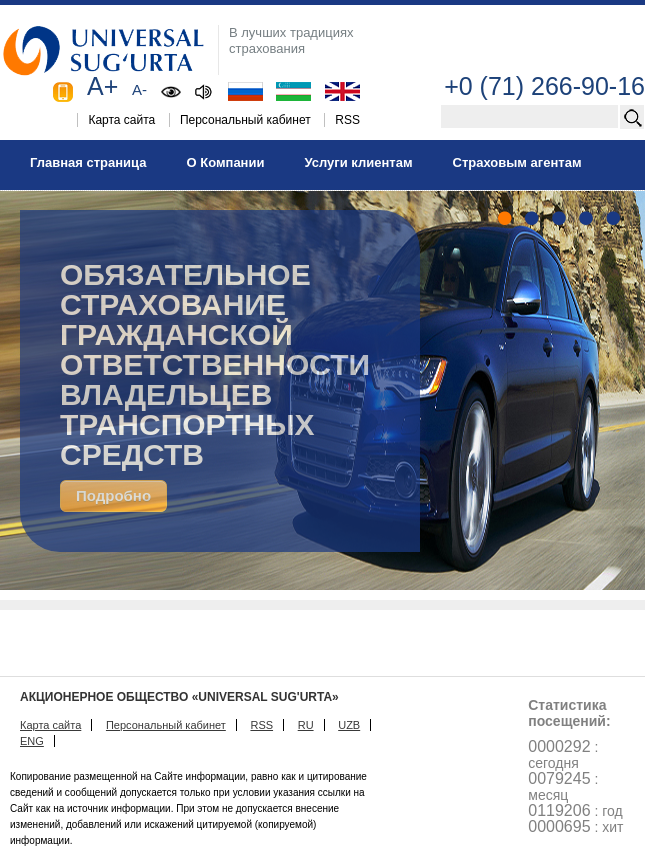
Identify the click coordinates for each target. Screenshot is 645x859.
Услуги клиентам (358, 162)
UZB (349, 725)
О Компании (225, 162)
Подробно (113, 495)
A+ (102, 86)
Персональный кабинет (245, 120)
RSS (347, 120)
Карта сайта (121, 120)
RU (306, 725)
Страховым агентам (517, 162)
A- (139, 89)
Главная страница (88, 162)
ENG (32, 741)
